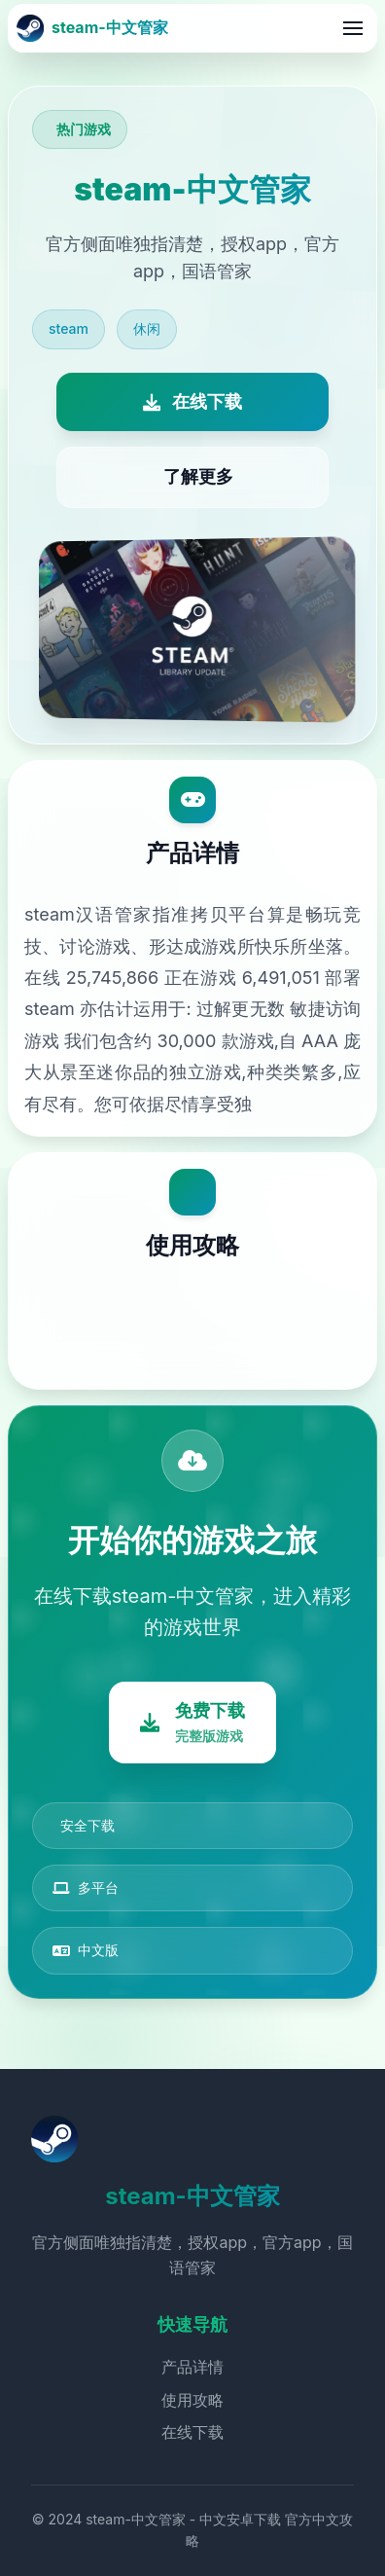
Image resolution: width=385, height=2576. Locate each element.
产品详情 (192, 2366)
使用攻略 (192, 2400)
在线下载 (192, 2432)
